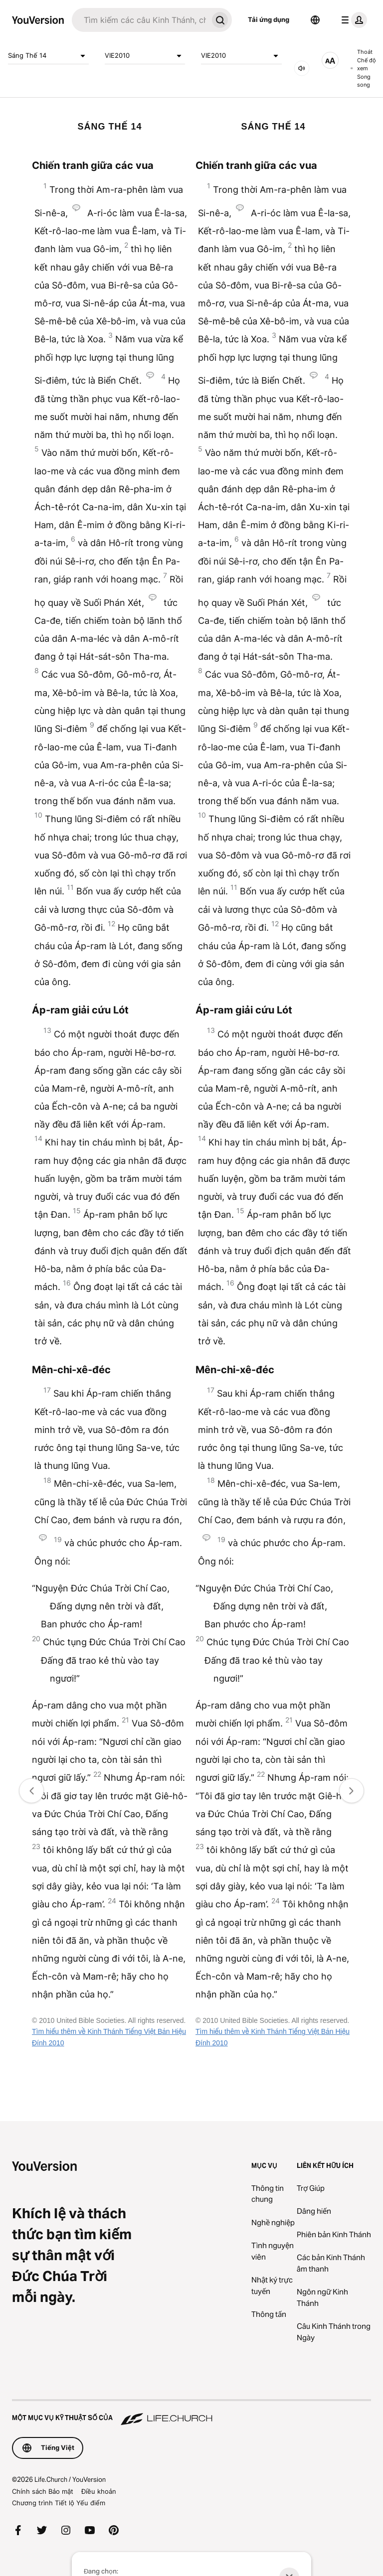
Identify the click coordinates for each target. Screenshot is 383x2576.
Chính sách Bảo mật (42, 2491)
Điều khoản (98, 2491)
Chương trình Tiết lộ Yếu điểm (58, 2503)
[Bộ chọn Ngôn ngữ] (315, 20)
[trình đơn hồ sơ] (352, 20)
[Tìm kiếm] (140, 20)
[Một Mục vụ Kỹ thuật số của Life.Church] (191, 2413)
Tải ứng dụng (268, 19)
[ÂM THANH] (302, 68)
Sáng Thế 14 (48, 56)
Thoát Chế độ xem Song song (363, 68)
